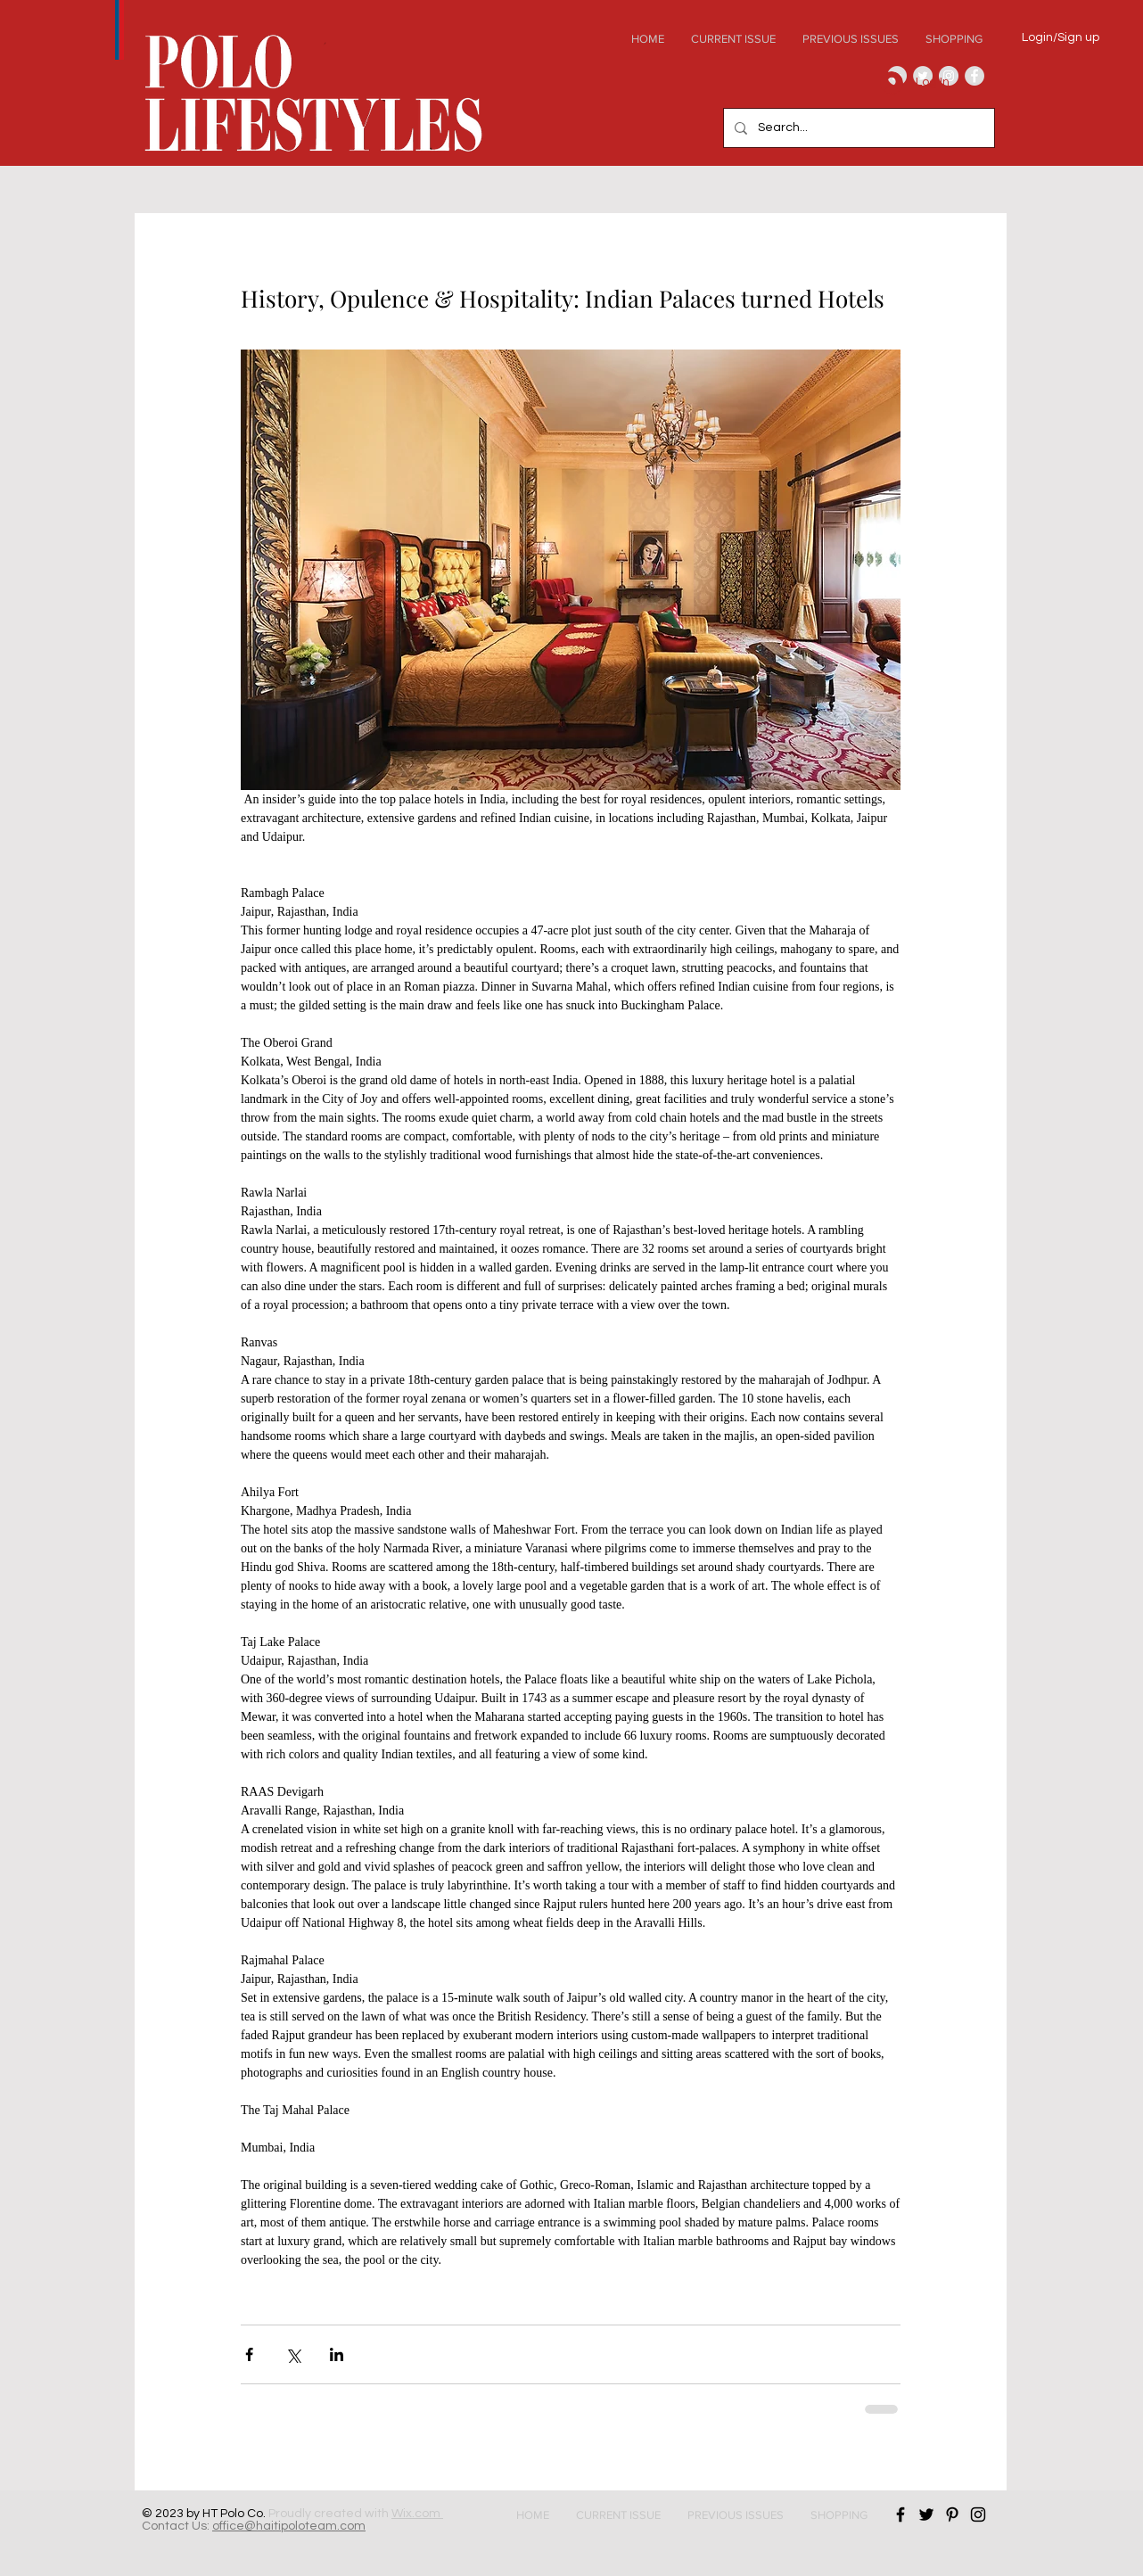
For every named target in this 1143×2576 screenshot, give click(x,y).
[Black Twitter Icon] (926, 2514)
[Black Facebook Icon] (900, 2514)
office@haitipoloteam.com (289, 2526)
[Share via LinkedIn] (336, 2354)
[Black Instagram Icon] (978, 2514)
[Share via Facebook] (249, 2354)
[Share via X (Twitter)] (292, 2354)
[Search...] (857, 128)
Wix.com (417, 2513)
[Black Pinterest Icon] (952, 2514)
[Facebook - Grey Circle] (974, 76)
